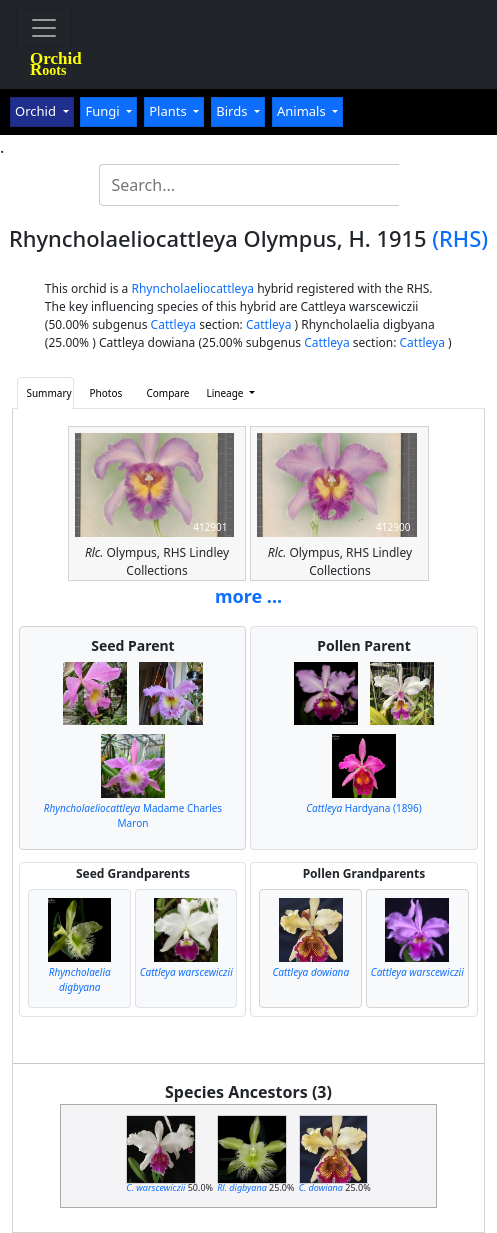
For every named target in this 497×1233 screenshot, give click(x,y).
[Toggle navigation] (44, 28)
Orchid (37, 111)
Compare (167, 393)
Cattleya (173, 324)
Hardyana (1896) (364, 808)
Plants (169, 111)
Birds (233, 111)
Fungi (104, 111)
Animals (303, 111)
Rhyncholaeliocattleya (192, 288)
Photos (106, 393)
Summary (48, 393)
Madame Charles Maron (133, 815)
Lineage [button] (226, 393)
